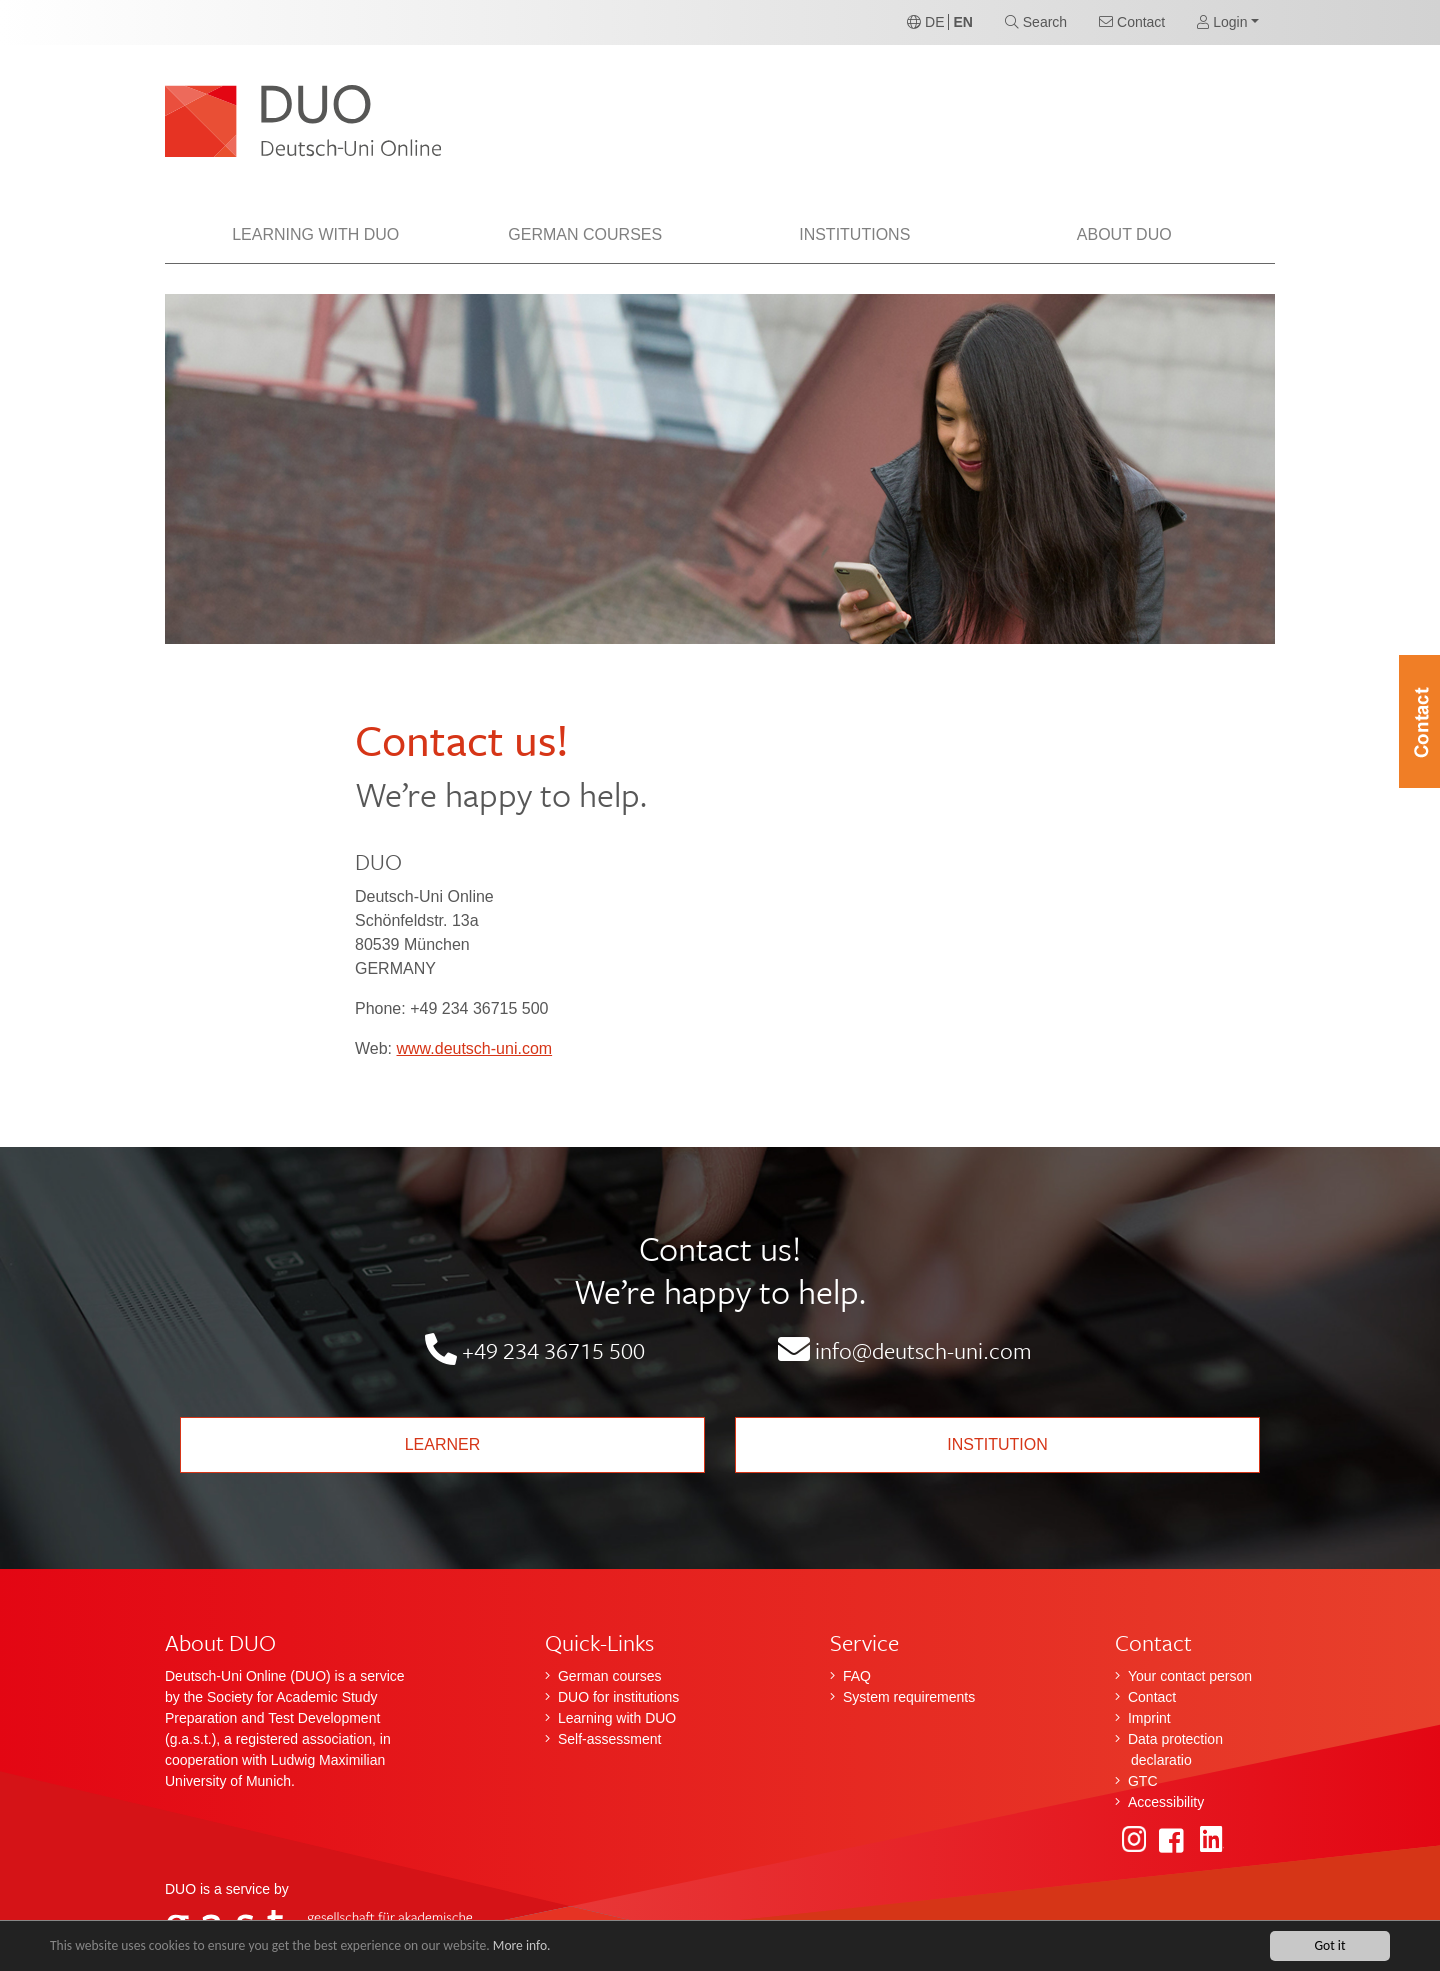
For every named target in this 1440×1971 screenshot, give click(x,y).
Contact (1152, 1697)
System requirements (909, 1697)
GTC (1143, 1781)
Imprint (1149, 1718)
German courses (609, 1676)
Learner (443, 1444)
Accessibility (1166, 1802)
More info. (523, 1945)
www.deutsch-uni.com (475, 1048)
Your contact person (1190, 1676)
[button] (1228, 22)
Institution (997, 1444)
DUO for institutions (618, 1697)
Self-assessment (609, 1739)
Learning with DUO (617, 1718)
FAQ (857, 1676)
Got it (1329, 1945)
